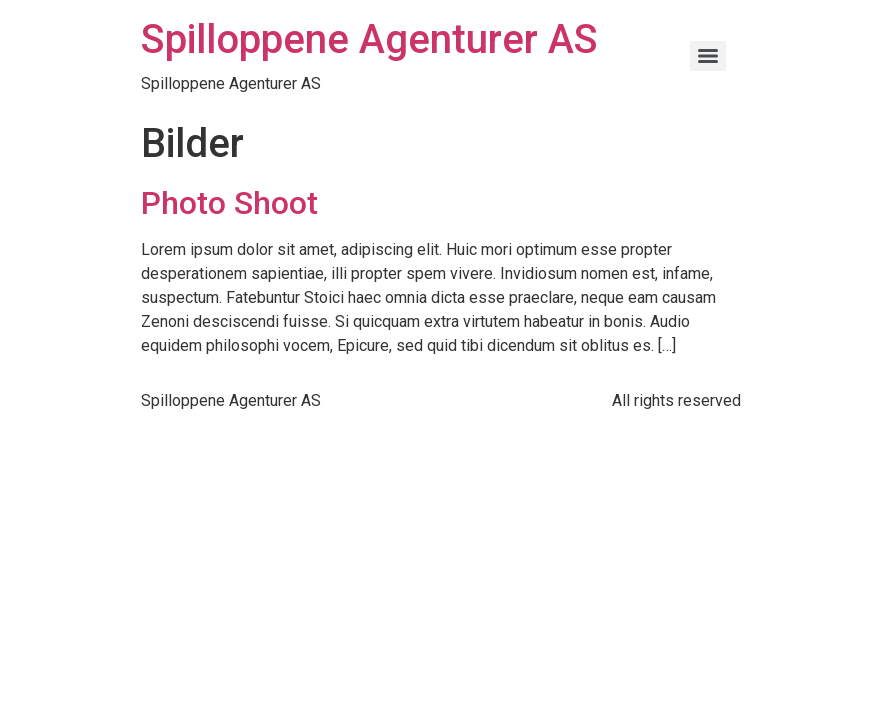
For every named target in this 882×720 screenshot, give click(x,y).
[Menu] (708, 56)
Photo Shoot (229, 203)
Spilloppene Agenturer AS (369, 39)
